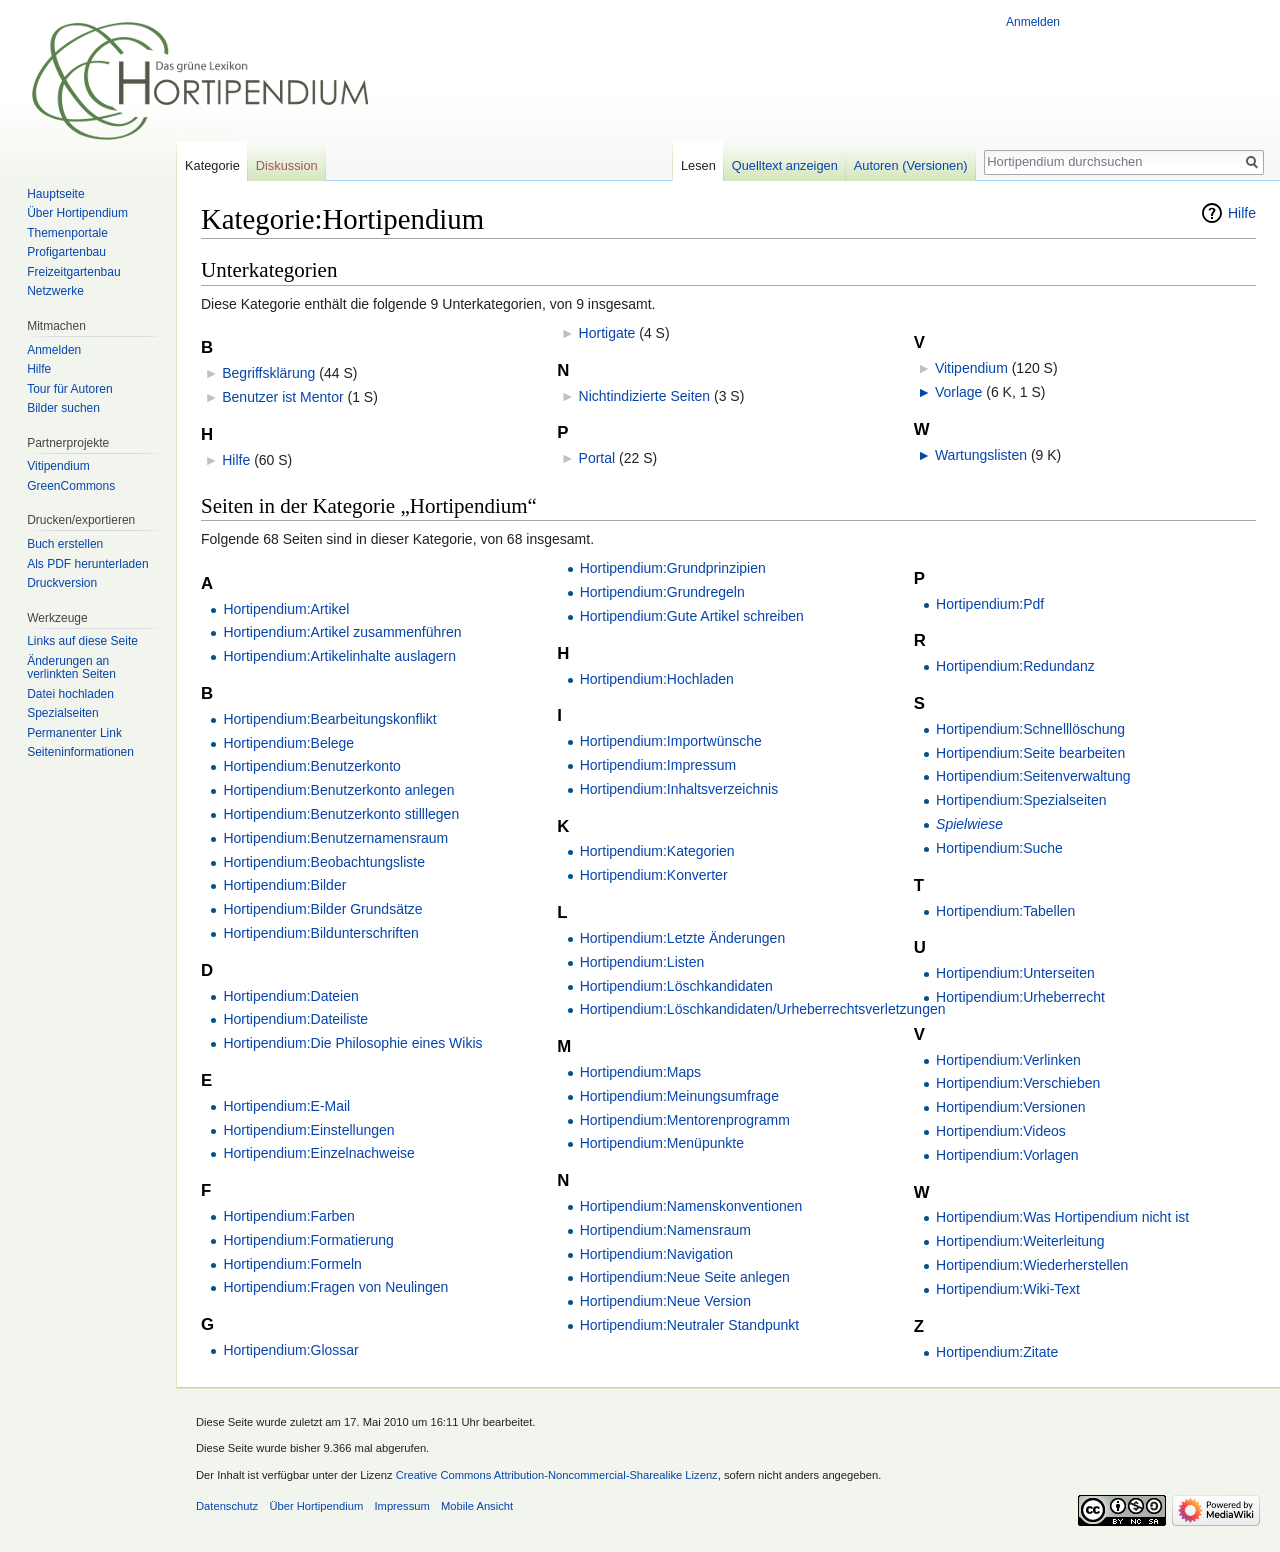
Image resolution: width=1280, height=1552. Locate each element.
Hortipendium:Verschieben (1018, 1083)
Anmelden (1033, 22)
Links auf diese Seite (82, 641)
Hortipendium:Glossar (290, 1350)
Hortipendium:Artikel (286, 609)
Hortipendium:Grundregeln (662, 592)
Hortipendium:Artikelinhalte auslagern (339, 656)
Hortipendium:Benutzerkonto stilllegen (341, 814)
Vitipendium (971, 368)
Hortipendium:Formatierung (308, 1240)
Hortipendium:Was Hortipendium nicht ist (1062, 1217)
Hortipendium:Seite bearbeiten (1030, 753)
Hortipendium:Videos (1001, 1131)
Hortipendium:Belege (288, 743)
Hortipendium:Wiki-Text (1008, 1289)
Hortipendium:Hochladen (657, 679)
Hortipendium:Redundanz (1015, 666)
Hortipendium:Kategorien (657, 851)
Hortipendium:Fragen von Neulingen (335, 1287)
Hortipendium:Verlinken (1008, 1060)
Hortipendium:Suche (999, 848)
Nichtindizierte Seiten (645, 396)
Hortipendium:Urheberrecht (1020, 997)
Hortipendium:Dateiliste (295, 1019)
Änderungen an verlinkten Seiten (71, 668)
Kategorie (212, 165)
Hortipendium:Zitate (997, 1352)
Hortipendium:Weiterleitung (1020, 1241)
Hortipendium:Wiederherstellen (1032, 1265)
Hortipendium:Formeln (292, 1264)
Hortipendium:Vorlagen (1007, 1155)
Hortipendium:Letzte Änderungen (682, 938)
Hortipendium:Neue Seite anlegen (685, 1277)
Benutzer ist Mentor (282, 397)
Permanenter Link (74, 733)
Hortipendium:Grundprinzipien (673, 568)
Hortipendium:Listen (642, 962)
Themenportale (67, 233)
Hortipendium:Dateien (290, 996)
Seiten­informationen (80, 752)
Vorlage (958, 392)
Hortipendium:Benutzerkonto (311, 766)
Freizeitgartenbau (73, 272)
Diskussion (287, 165)
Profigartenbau (66, 252)
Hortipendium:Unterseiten (1015, 973)
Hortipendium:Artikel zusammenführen (342, 632)
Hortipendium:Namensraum (665, 1230)
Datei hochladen (70, 694)
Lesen (698, 165)
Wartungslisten (981, 455)
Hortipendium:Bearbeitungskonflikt (329, 719)
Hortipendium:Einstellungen (308, 1130)
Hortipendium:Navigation (656, 1254)
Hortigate (607, 333)
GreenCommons (71, 486)
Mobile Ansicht (477, 1506)
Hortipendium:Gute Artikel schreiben (692, 616)
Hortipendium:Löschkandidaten (676, 986)
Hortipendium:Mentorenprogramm (685, 1120)
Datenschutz (227, 1506)
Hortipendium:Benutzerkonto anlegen (338, 790)
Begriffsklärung (268, 373)
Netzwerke (55, 291)
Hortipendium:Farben (289, 1216)
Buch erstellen (65, 544)
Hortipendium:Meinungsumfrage (679, 1096)
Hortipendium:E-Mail (286, 1106)
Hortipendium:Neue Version (665, 1301)
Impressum (401, 1506)
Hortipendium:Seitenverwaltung (1033, 776)
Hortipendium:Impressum (658, 765)
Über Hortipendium (77, 213)
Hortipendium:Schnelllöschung (1030, 729)
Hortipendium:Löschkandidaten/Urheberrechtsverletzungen (763, 1009)
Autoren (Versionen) (911, 165)
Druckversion (62, 583)
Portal (597, 458)
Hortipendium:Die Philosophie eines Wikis (352, 1043)
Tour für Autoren (69, 389)
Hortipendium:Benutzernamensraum (335, 838)
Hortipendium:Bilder (284, 885)
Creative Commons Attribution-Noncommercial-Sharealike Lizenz (557, 1475)
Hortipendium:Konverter (654, 875)
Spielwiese (969, 824)
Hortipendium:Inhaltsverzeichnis (679, 789)
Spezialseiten (62, 713)
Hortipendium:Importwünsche (671, 741)
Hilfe (1242, 213)
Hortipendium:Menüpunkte (662, 1143)
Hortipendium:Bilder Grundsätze (322, 909)
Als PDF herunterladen (87, 564)
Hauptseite (55, 194)
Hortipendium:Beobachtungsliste (324, 862)
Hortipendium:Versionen (1010, 1107)
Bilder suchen (63, 408)
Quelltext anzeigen (785, 165)
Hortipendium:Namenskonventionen (691, 1206)
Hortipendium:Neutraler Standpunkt (689, 1325)
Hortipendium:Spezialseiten (1021, 800)
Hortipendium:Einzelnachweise (318, 1153)
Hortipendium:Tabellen (1005, 911)
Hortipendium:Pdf (990, 604)
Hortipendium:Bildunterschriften (320, 933)
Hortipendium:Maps (640, 1072)
